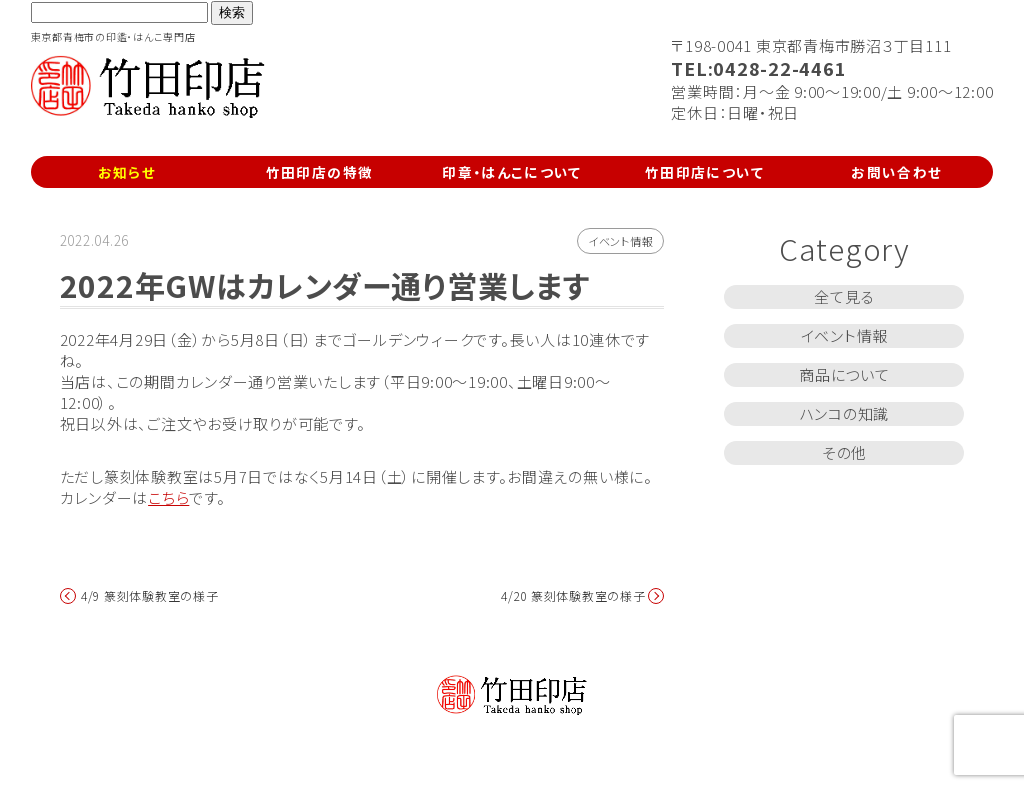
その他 (844, 452)
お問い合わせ (896, 172)
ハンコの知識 (845, 413)
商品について (844, 374)
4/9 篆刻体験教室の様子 (150, 596)
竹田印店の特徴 (320, 172)
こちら (168, 497)
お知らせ (127, 172)
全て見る (844, 296)
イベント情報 (621, 241)
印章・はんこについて (512, 172)
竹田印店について (704, 172)
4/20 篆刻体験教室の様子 (573, 596)
